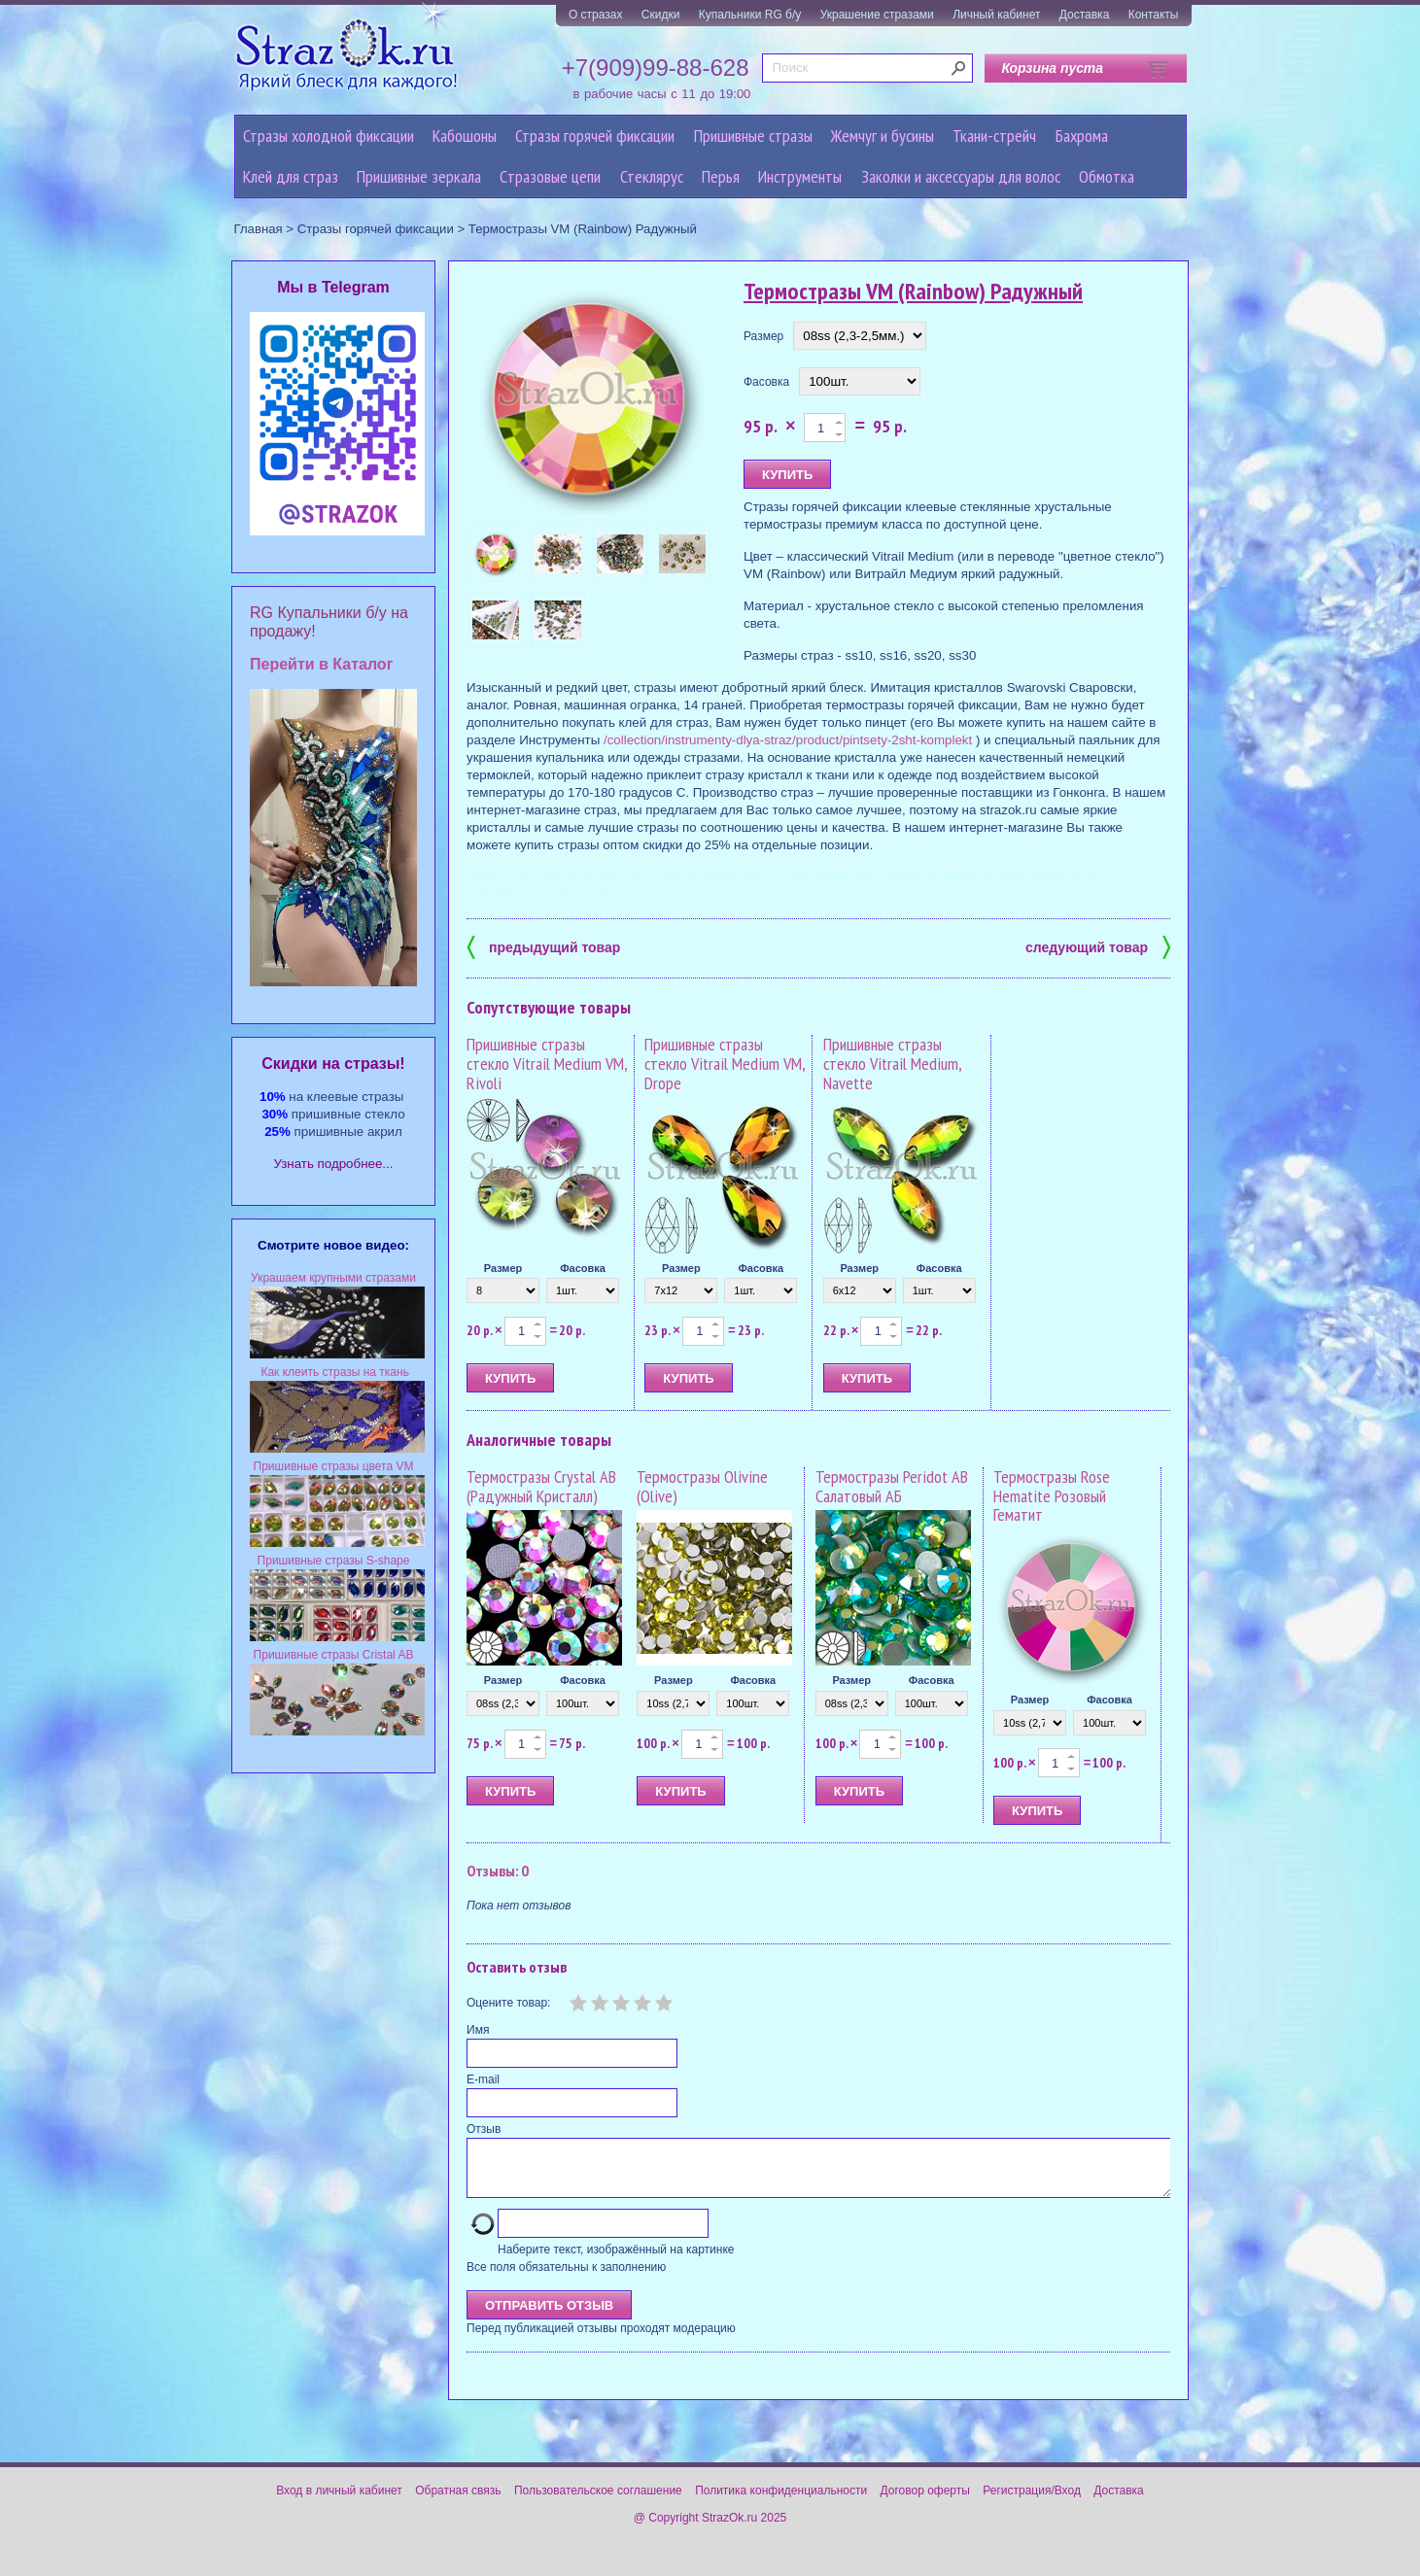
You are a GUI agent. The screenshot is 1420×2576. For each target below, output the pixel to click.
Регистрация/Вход (1032, 2502)
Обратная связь (458, 2502)
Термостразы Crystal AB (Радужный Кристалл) (541, 1486)
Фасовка (766, 382)
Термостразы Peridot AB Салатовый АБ (891, 1486)
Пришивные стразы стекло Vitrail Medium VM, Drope (724, 1063)
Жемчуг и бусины (882, 135)
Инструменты (800, 176)
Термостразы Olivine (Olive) (702, 1486)
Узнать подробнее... (334, 1163)
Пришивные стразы (753, 135)
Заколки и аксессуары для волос (960, 176)
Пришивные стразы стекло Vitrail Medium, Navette (892, 1063)
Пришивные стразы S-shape (334, 1560)
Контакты (1153, 14)
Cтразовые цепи (550, 176)
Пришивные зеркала (419, 176)
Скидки (660, 14)
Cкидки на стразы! (332, 1063)
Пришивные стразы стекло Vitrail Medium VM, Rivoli (547, 1063)
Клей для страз (290, 176)
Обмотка (1106, 176)
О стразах (596, 14)
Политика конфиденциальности (781, 2502)
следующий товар (1097, 946)
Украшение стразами (877, 14)
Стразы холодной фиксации (328, 135)
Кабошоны (465, 135)
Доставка (1084, 14)
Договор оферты (925, 2502)
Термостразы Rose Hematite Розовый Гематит (1051, 1496)
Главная (258, 229)
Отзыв (484, 2129)
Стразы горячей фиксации (595, 135)
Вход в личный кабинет (339, 2502)
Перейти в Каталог (321, 664)
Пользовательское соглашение (598, 2502)
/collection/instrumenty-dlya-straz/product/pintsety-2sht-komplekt (788, 740)
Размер (763, 336)
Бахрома (1082, 135)
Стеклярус (651, 176)
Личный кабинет (996, 14)
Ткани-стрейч (994, 135)
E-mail (483, 2079)
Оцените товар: (508, 2002)
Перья (721, 176)
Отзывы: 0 (498, 1870)
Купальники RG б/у (750, 14)
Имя (478, 2030)
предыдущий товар (543, 946)
